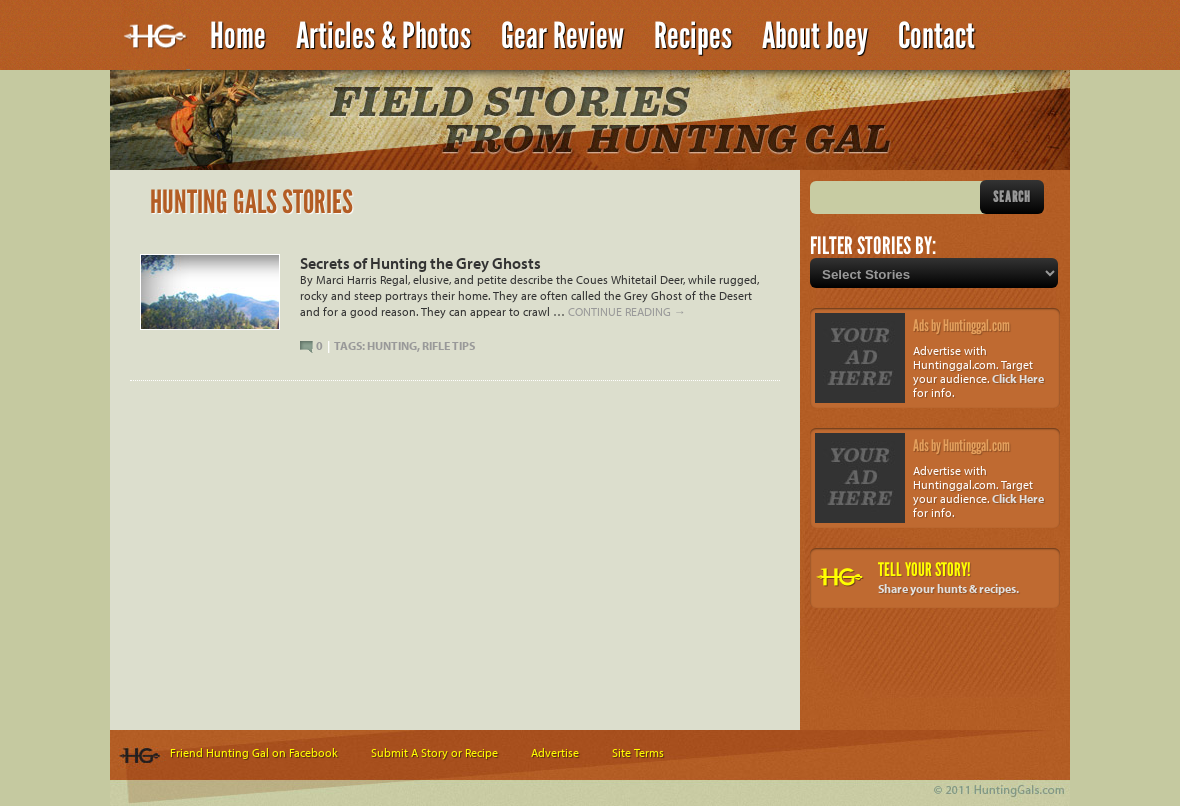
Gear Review (562, 35)
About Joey (815, 35)
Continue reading (627, 311)
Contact (936, 35)
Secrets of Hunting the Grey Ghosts (420, 263)
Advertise (555, 752)
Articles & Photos (383, 35)
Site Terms (638, 752)
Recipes (693, 35)
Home (238, 35)
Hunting (392, 345)
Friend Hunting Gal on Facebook (254, 752)
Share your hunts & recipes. (948, 588)
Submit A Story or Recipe (434, 752)
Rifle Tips (448, 345)
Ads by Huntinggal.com (961, 325)
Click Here (1018, 378)
